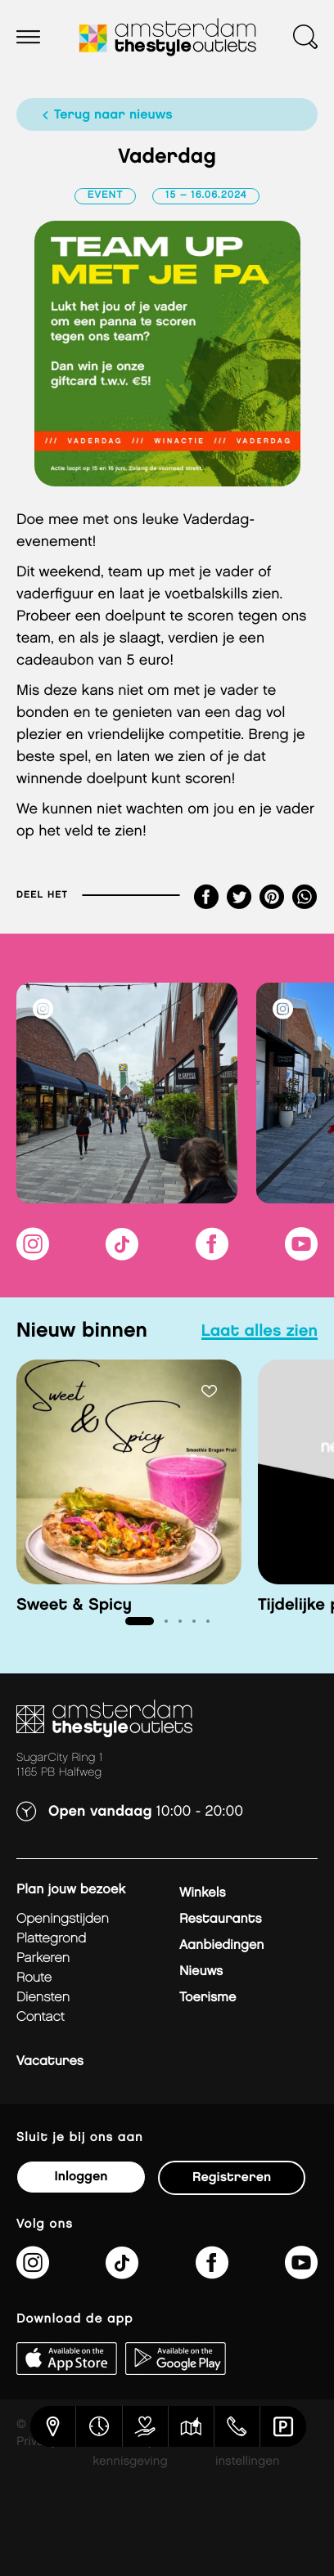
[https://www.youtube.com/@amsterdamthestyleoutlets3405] (301, 1254)
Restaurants (220, 1919)
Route (34, 1978)
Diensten (43, 1997)
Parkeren (43, 1958)
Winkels (202, 1893)
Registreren (231, 2177)
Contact (40, 2017)
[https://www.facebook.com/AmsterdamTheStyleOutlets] (212, 1254)
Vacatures (50, 2061)
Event (106, 195)
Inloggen (80, 2177)
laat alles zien (259, 1331)
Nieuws (201, 1971)
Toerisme (207, 1997)
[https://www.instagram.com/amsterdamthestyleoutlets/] (32, 1254)
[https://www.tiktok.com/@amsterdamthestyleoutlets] (122, 1254)
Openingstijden (62, 1919)
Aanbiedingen (221, 1945)
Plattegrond (51, 1939)
